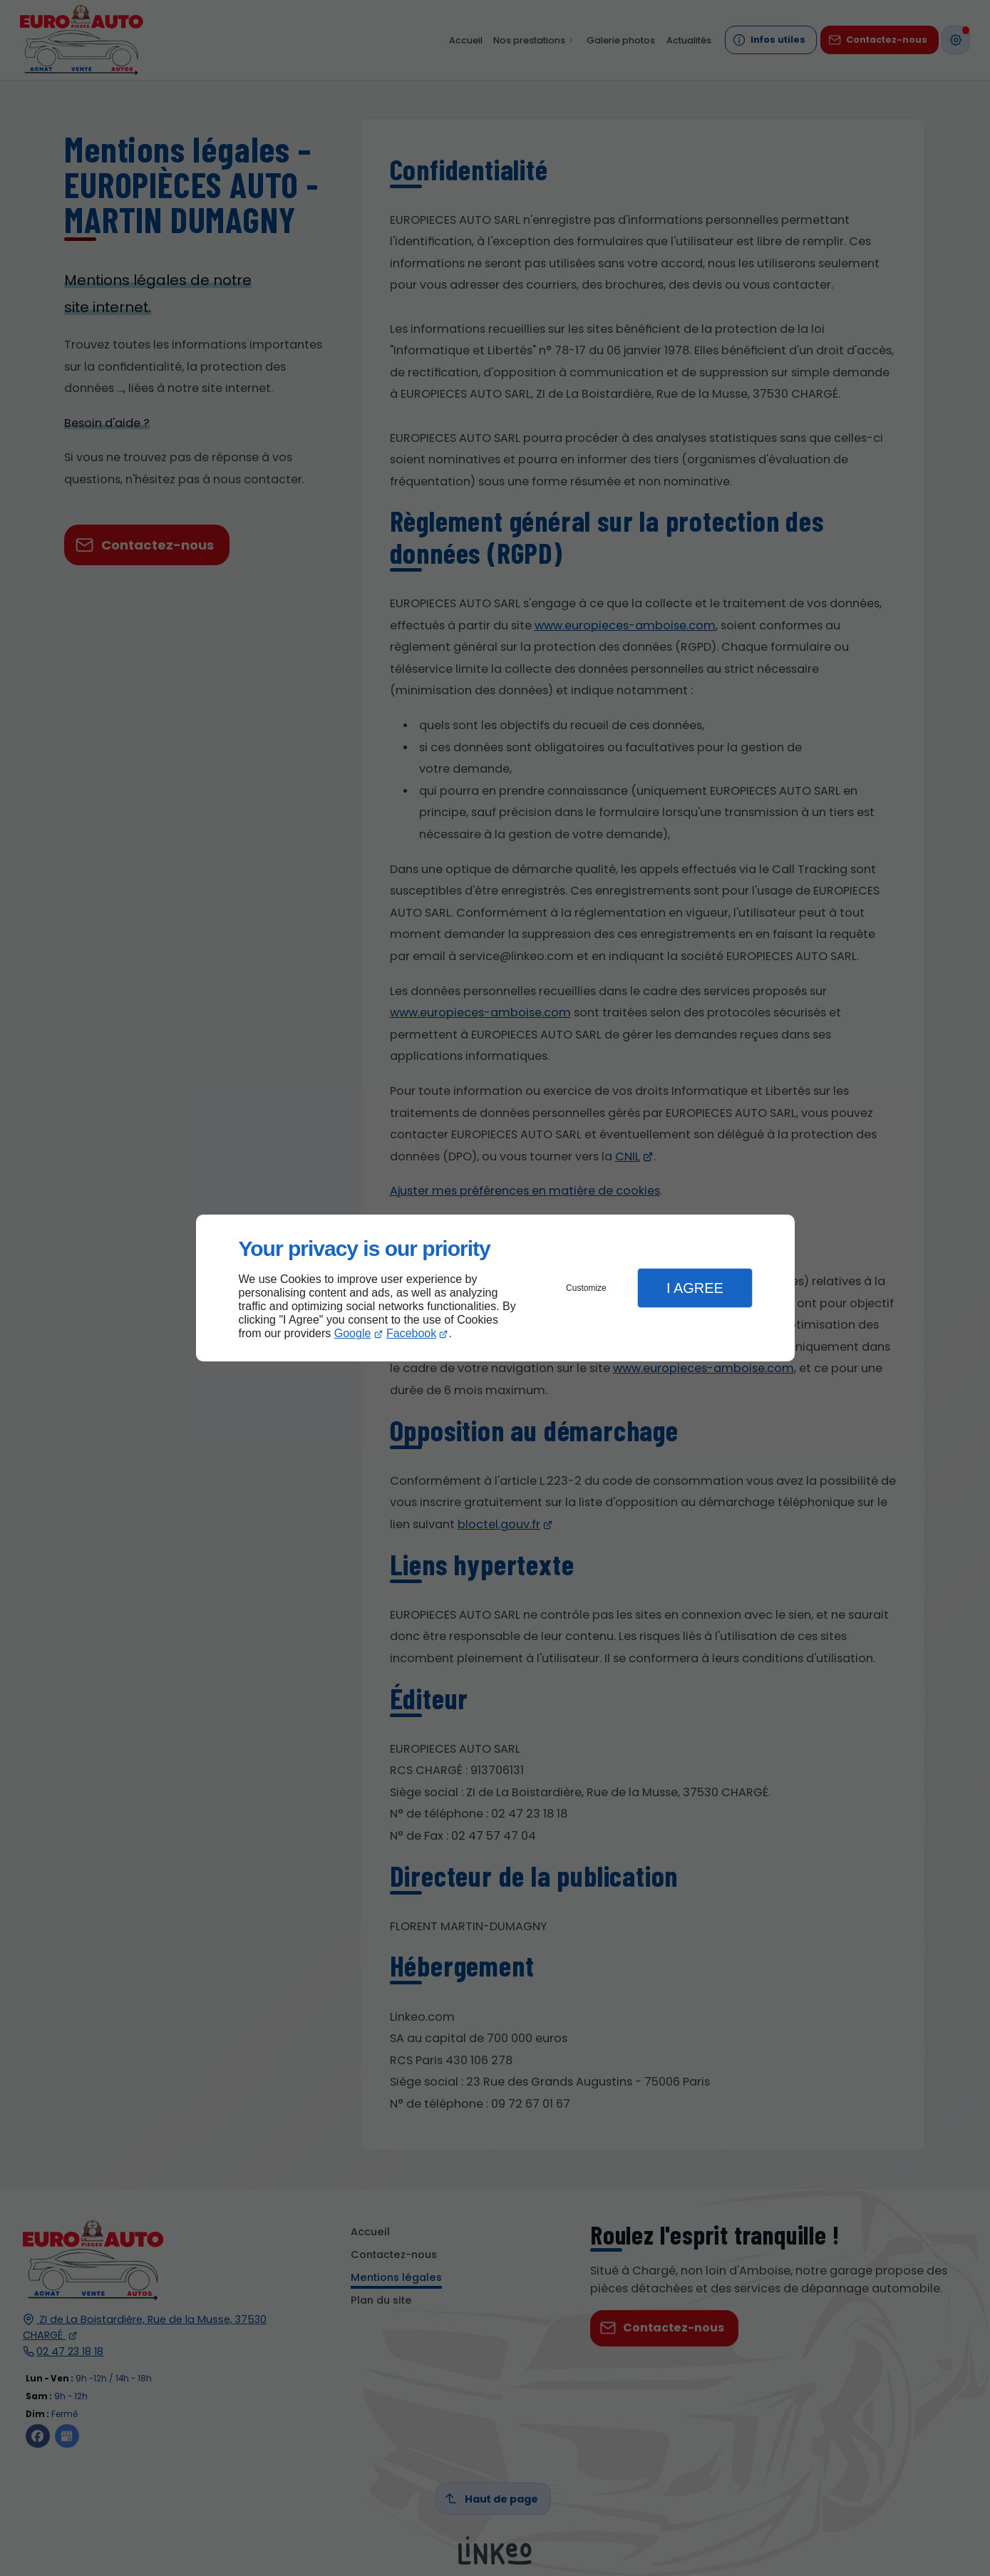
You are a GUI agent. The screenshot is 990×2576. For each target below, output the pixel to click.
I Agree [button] (694, 1288)
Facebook (411, 1333)
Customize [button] (586, 1288)
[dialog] (495, 1288)
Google (352, 1333)
